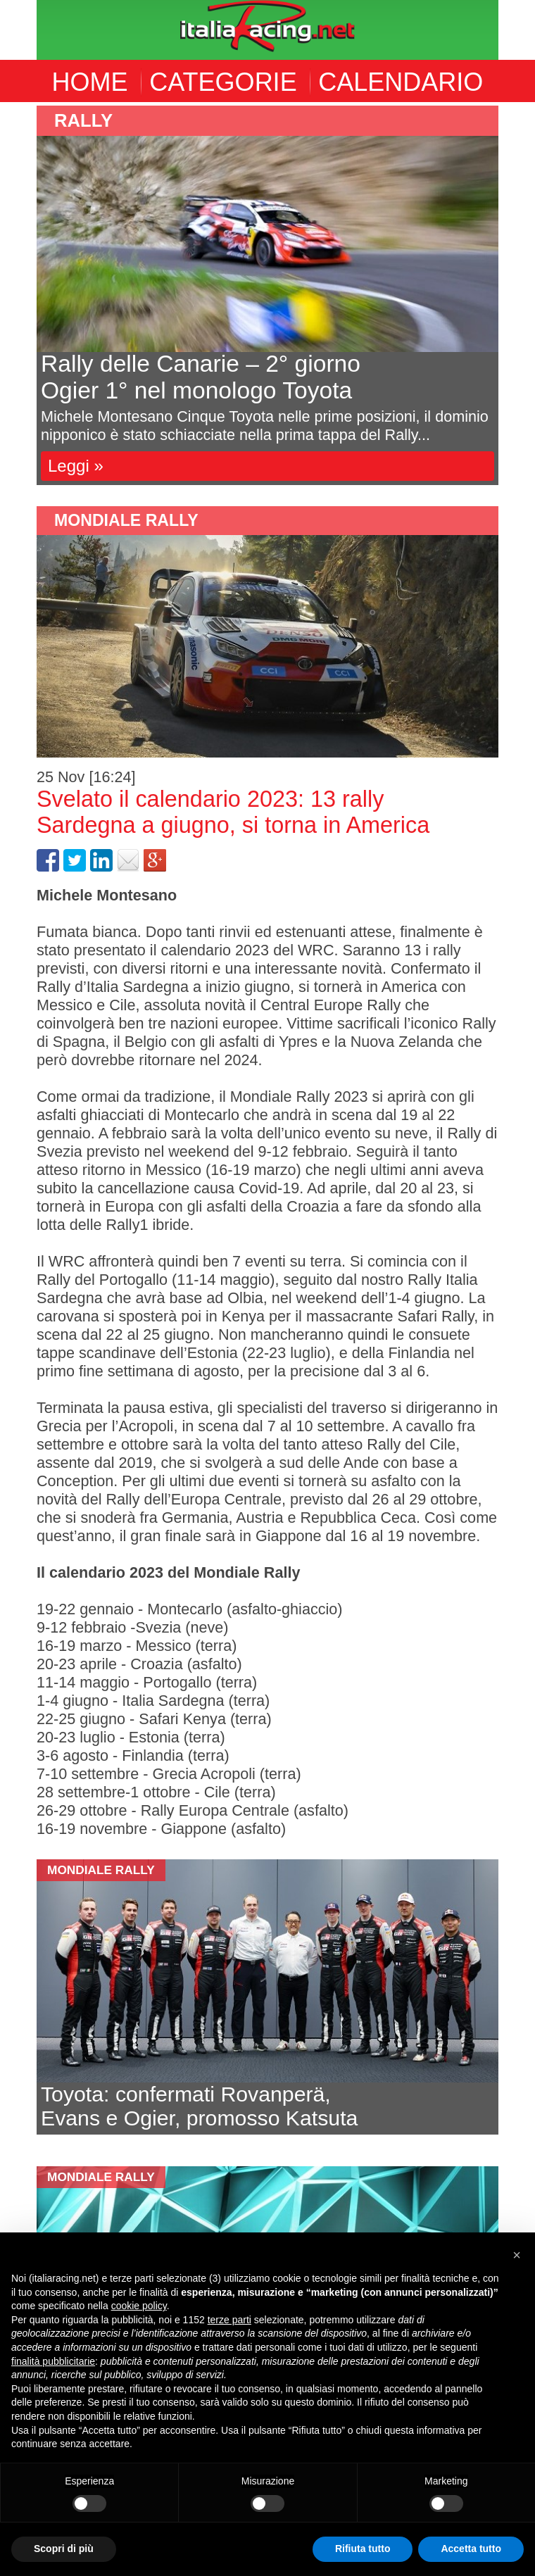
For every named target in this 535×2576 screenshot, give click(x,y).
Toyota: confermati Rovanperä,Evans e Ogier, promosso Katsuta (199, 2106)
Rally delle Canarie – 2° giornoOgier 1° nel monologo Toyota (200, 377)
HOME (90, 82)
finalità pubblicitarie (53, 2361)
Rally (83, 120)
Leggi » (75, 465)
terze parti (229, 2319)
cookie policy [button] (139, 2305)
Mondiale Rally (126, 520)
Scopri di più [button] (64, 2548)
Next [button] (509, 296)
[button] (516, 2255)
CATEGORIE (222, 82)
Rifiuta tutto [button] (363, 2548)
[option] (267, 295)
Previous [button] (26, 296)
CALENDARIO (400, 82)
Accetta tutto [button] (471, 2548)
